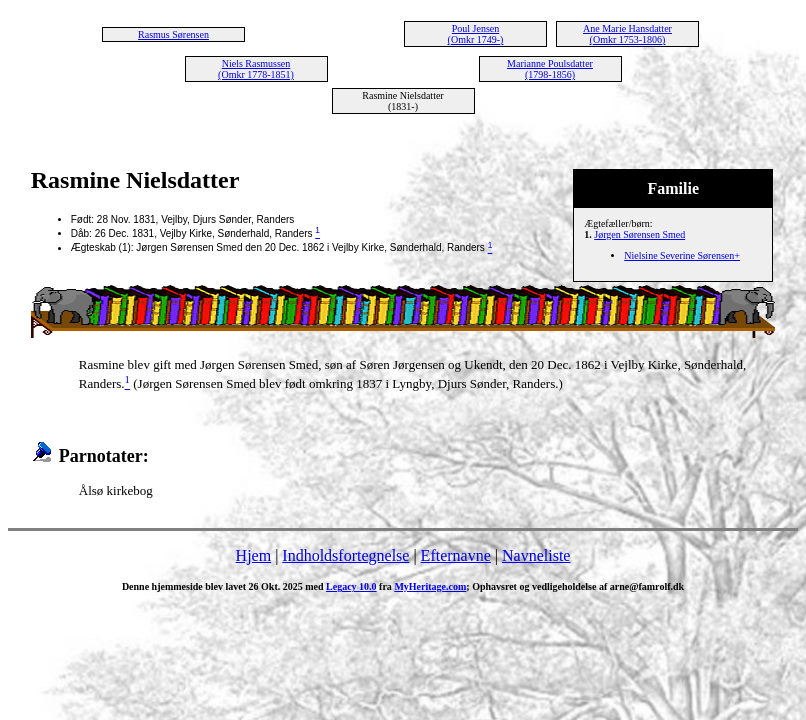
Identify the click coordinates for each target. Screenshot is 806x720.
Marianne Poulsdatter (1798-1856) (550, 69)
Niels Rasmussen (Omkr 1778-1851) (256, 69)
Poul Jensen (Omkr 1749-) (476, 34)
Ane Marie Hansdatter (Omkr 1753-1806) (627, 34)
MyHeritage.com (430, 586)
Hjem (254, 555)
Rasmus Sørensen (173, 34)
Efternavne (456, 555)
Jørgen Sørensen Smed (639, 234)
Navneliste (536, 555)
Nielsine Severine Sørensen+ (682, 255)
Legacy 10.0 (351, 586)
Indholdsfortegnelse (345, 555)
